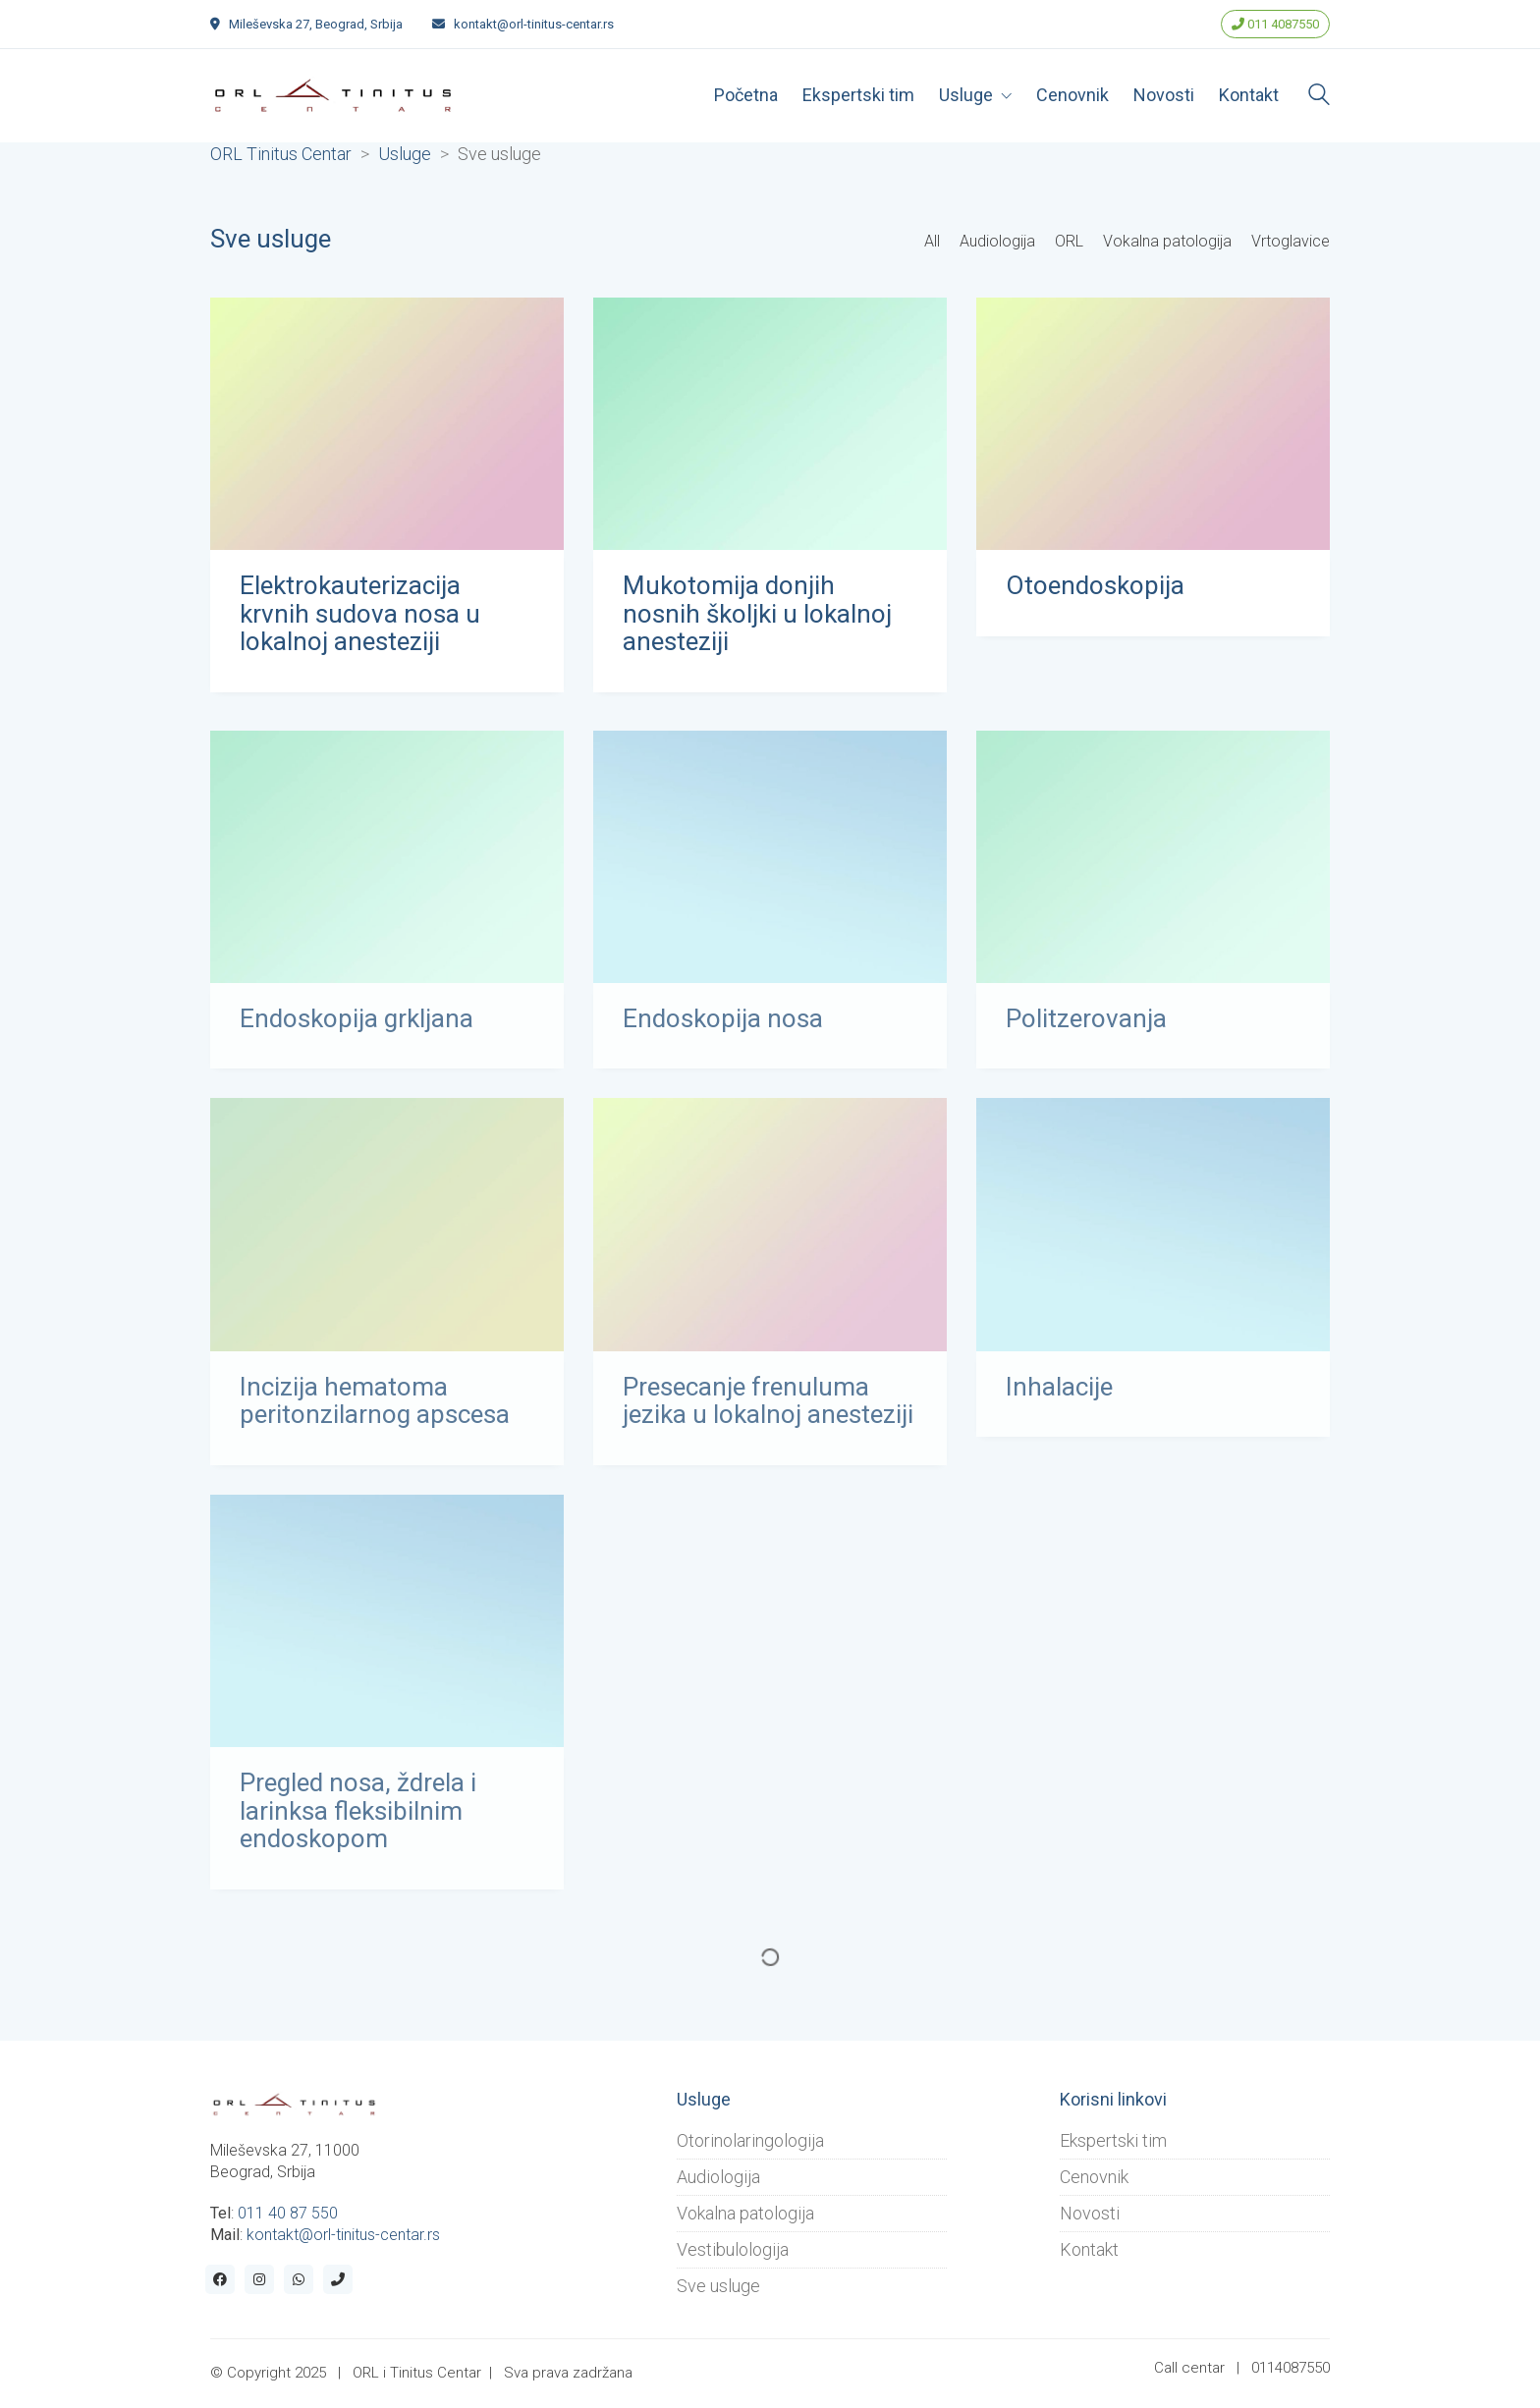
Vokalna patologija (1167, 241)
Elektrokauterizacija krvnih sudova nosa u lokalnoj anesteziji (360, 616)
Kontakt (1089, 2249)
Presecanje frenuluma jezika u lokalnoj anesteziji (768, 1412)
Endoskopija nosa (723, 1029)
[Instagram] (259, 2279)
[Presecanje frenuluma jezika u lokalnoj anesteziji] (770, 1236)
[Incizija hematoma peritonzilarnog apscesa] (387, 1236)
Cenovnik (1094, 2176)
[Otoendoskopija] (1153, 426)
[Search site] (1319, 97)
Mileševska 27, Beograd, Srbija (316, 24)
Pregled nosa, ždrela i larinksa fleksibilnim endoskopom (358, 1822)
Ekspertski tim (1113, 2140)
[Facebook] (220, 2279)
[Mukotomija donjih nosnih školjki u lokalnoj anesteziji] (770, 426)
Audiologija (997, 241)
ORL (1069, 241)
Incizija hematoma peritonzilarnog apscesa (375, 1412)
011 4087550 (1275, 24)
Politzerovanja (1086, 1029)
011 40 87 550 (288, 2213)
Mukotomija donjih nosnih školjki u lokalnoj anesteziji (757, 616)
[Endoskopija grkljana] (387, 867)
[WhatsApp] (298, 2279)
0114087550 (1290, 2368)
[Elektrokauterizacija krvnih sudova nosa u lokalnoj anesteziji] (387, 426)
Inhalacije (1059, 1398)
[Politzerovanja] (1153, 867)
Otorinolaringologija (750, 2140)
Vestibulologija (733, 2249)
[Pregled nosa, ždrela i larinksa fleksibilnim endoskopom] (387, 1631)
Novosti (1090, 2213)
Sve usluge (718, 2285)
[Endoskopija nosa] (770, 867)
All (932, 241)
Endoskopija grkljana (356, 1029)
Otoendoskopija (1095, 588)
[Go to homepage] (333, 95)
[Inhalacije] (1153, 1236)
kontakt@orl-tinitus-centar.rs (534, 24)
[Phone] (338, 2279)
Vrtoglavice (1290, 241)
